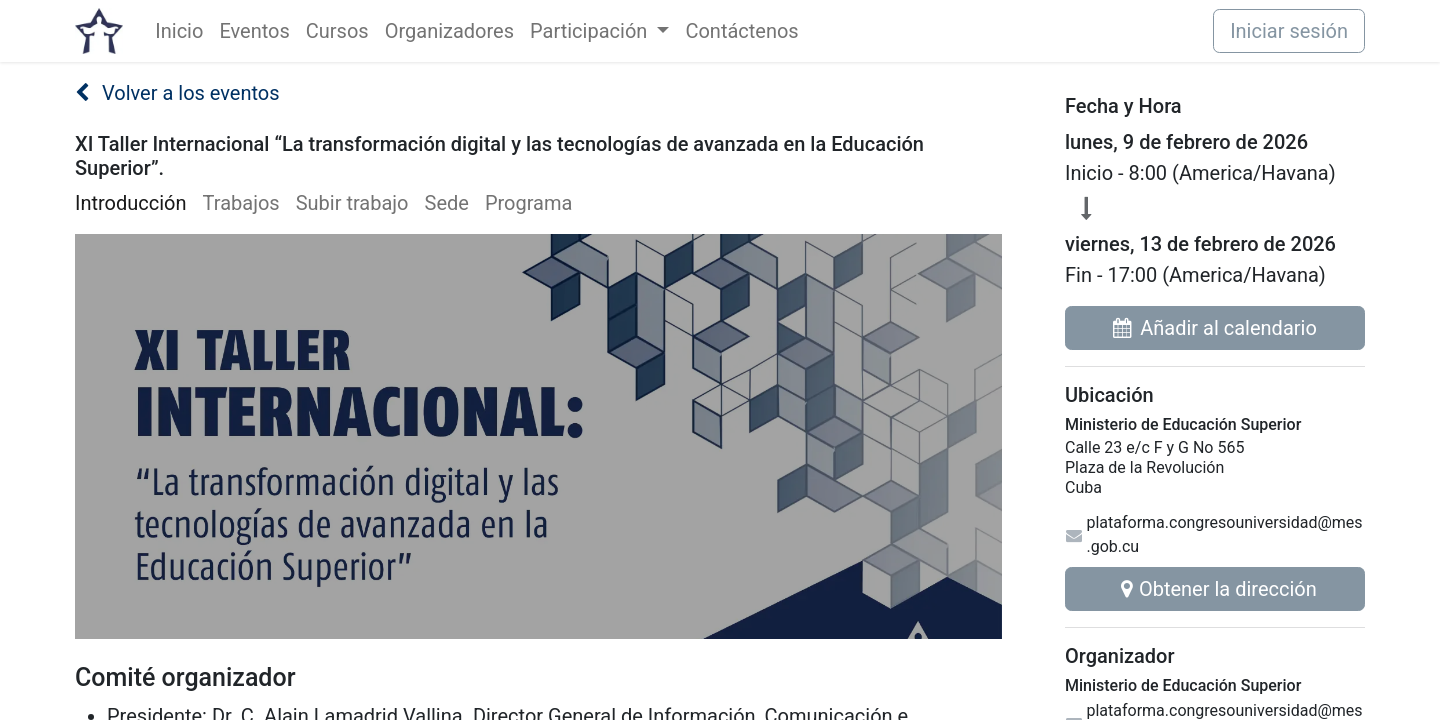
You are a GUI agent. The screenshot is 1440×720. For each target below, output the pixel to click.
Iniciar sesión (1289, 31)
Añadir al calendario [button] (1215, 328)
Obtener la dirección (1215, 589)
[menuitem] (179, 31)
